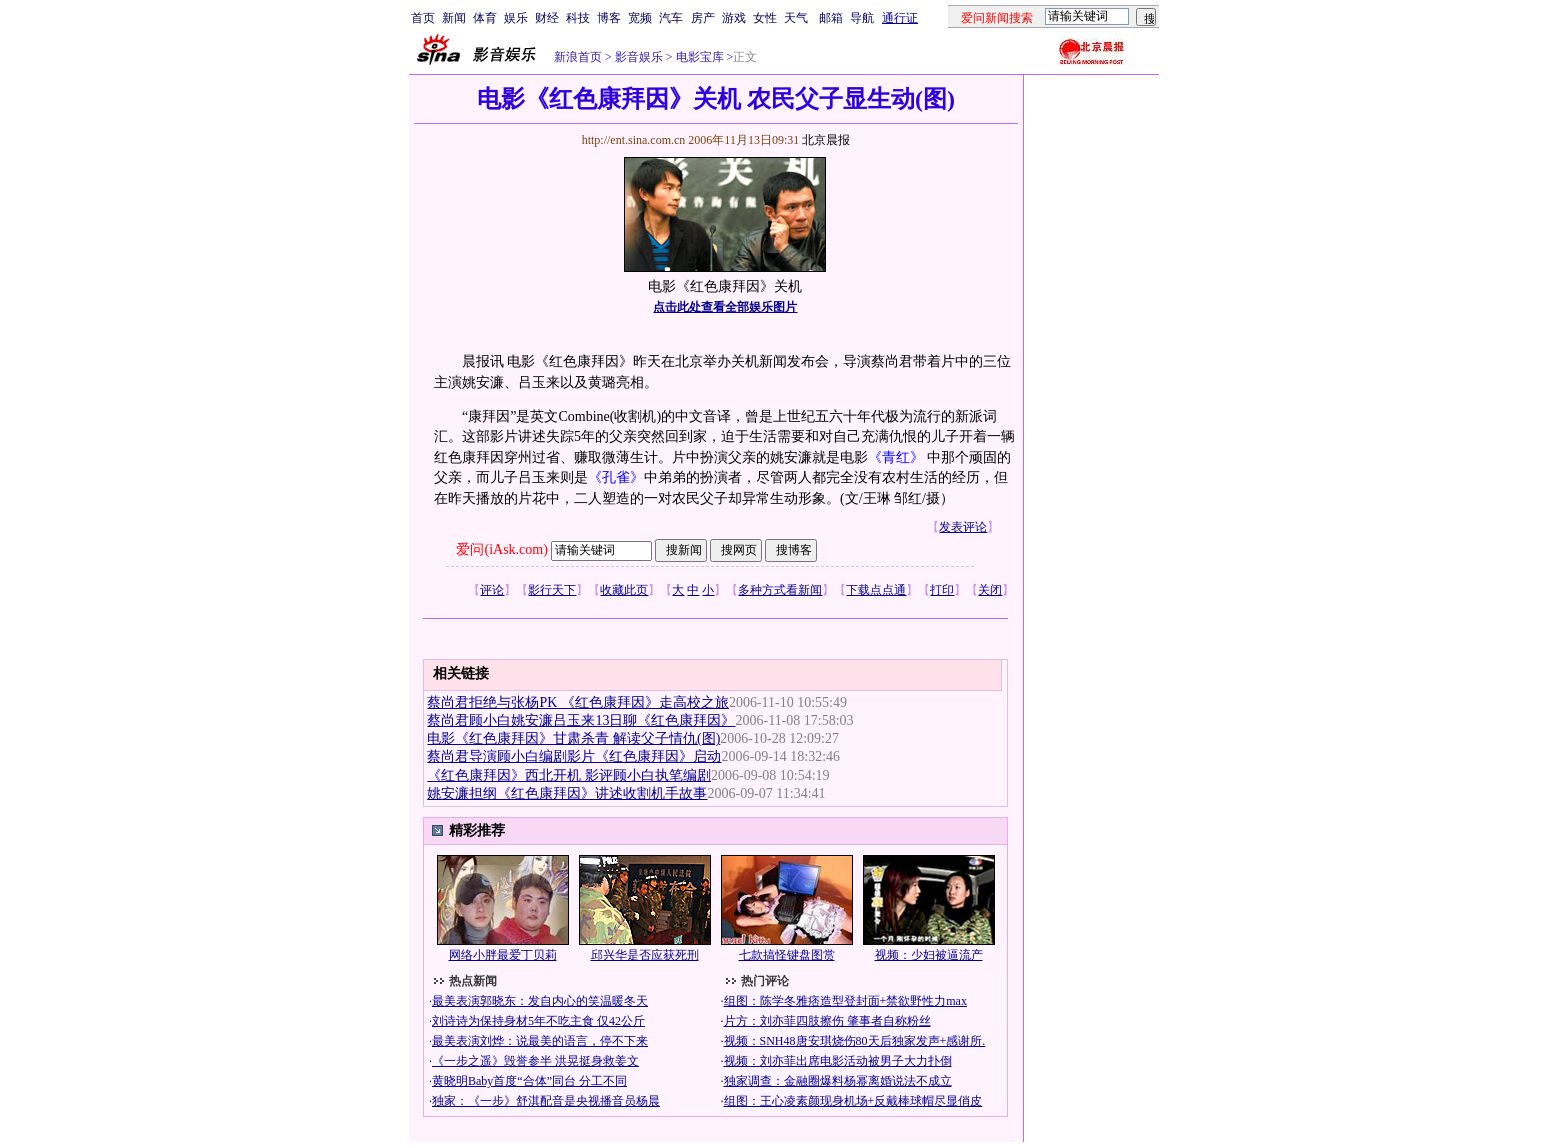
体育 (485, 18)
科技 (578, 18)
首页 (423, 18)
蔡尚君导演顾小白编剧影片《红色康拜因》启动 (574, 756)
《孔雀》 (616, 477)
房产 (703, 18)
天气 (796, 18)
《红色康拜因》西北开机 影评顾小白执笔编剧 (569, 775)
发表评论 (963, 527)
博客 (609, 18)
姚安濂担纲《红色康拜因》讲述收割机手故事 (567, 793)
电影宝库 (698, 57)
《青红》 (898, 457)
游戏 (734, 18)
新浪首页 (578, 57)
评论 (492, 590)
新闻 (454, 18)
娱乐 (516, 18)
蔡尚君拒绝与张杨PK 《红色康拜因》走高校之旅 (577, 702)
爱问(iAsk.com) (501, 549)
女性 (765, 18)
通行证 (900, 18)
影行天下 (552, 590)
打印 (942, 590)
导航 (862, 18)
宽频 (640, 18)
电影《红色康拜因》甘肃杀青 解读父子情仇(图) (573, 738)
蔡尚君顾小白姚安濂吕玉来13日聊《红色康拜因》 (581, 720)
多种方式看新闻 (780, 590)
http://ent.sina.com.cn (635, 140)
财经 (547, 18)
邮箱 (831, 18)
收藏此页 (624, 590)
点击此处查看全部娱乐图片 (725, 307)
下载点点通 (876, 590)
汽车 (671, 18)
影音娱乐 (639, 57)
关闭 (990, 590)
